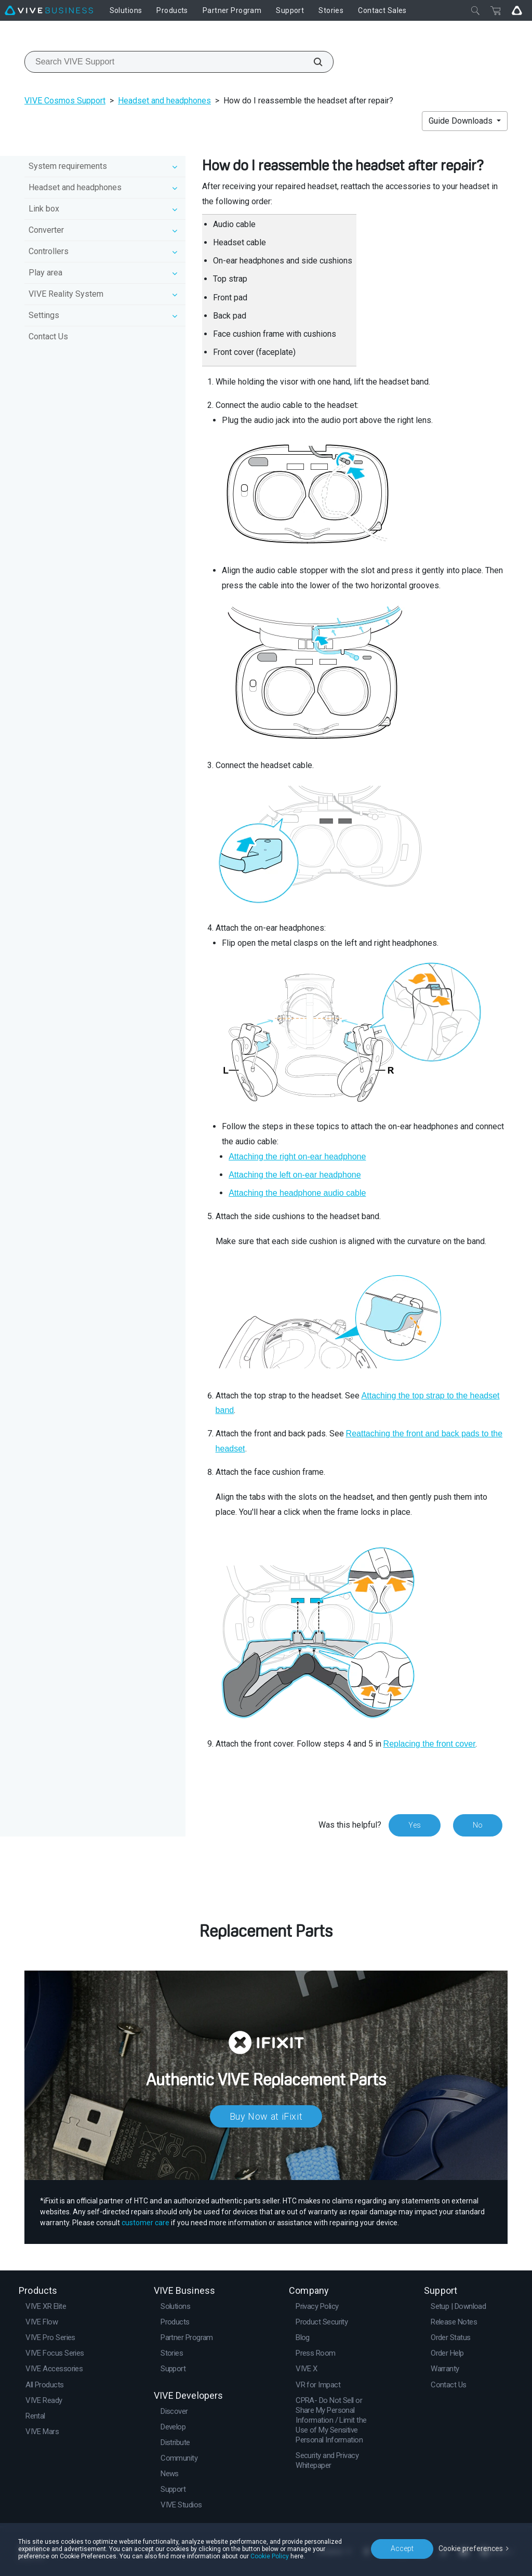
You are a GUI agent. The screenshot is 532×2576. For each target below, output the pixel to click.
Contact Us (48, 336)
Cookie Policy (269, 2556)
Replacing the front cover (429, 1743)
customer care (145, 2222)
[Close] (475, 10)
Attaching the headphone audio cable (297, 1192)
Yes (414, 1825)
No (478, 1825)
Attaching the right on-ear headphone (297, 1156)
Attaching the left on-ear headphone (295, 1174)
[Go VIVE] (517, 10)
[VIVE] (49, 10)
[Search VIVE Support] (312, 61)
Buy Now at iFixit (266, 2116)
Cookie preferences (470, 2548)
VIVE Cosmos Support (64, 100)
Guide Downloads (462, 121)
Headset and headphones (164, 100)
